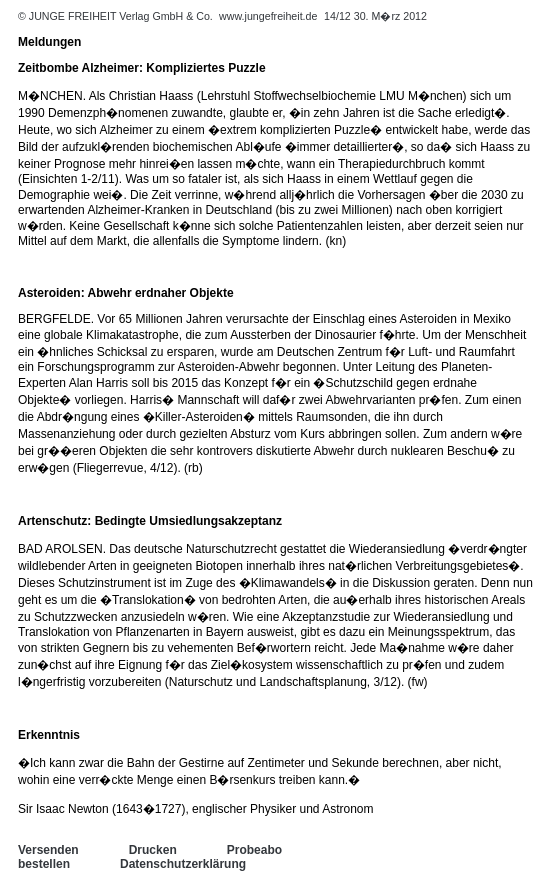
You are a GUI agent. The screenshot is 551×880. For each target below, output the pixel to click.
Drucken (153, 850)
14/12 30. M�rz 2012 (375, 16)
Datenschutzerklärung (183, 864)
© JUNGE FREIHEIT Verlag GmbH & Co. (117, 16)
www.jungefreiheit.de (268, 16)
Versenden (48, 850)
